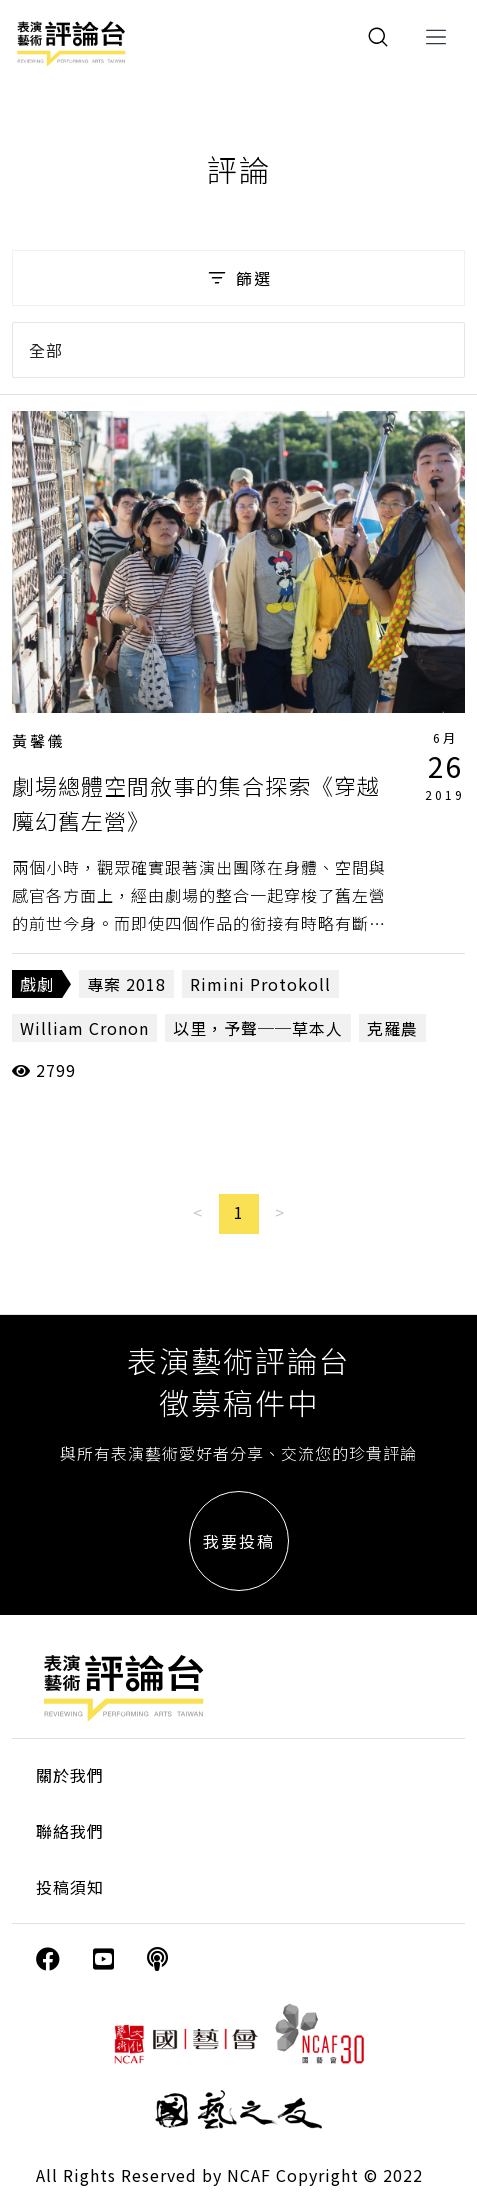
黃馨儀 (39, 740)
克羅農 (392, 1028)
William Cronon (84, 1028)
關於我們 (70, 1775)
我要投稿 (239, 1541)
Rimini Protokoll (260, 984)
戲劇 (37, 984)
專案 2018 (126, 984)
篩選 (238, 278)
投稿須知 (70, 1887)
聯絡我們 (70, 1831)
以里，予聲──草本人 (258, 1028)
